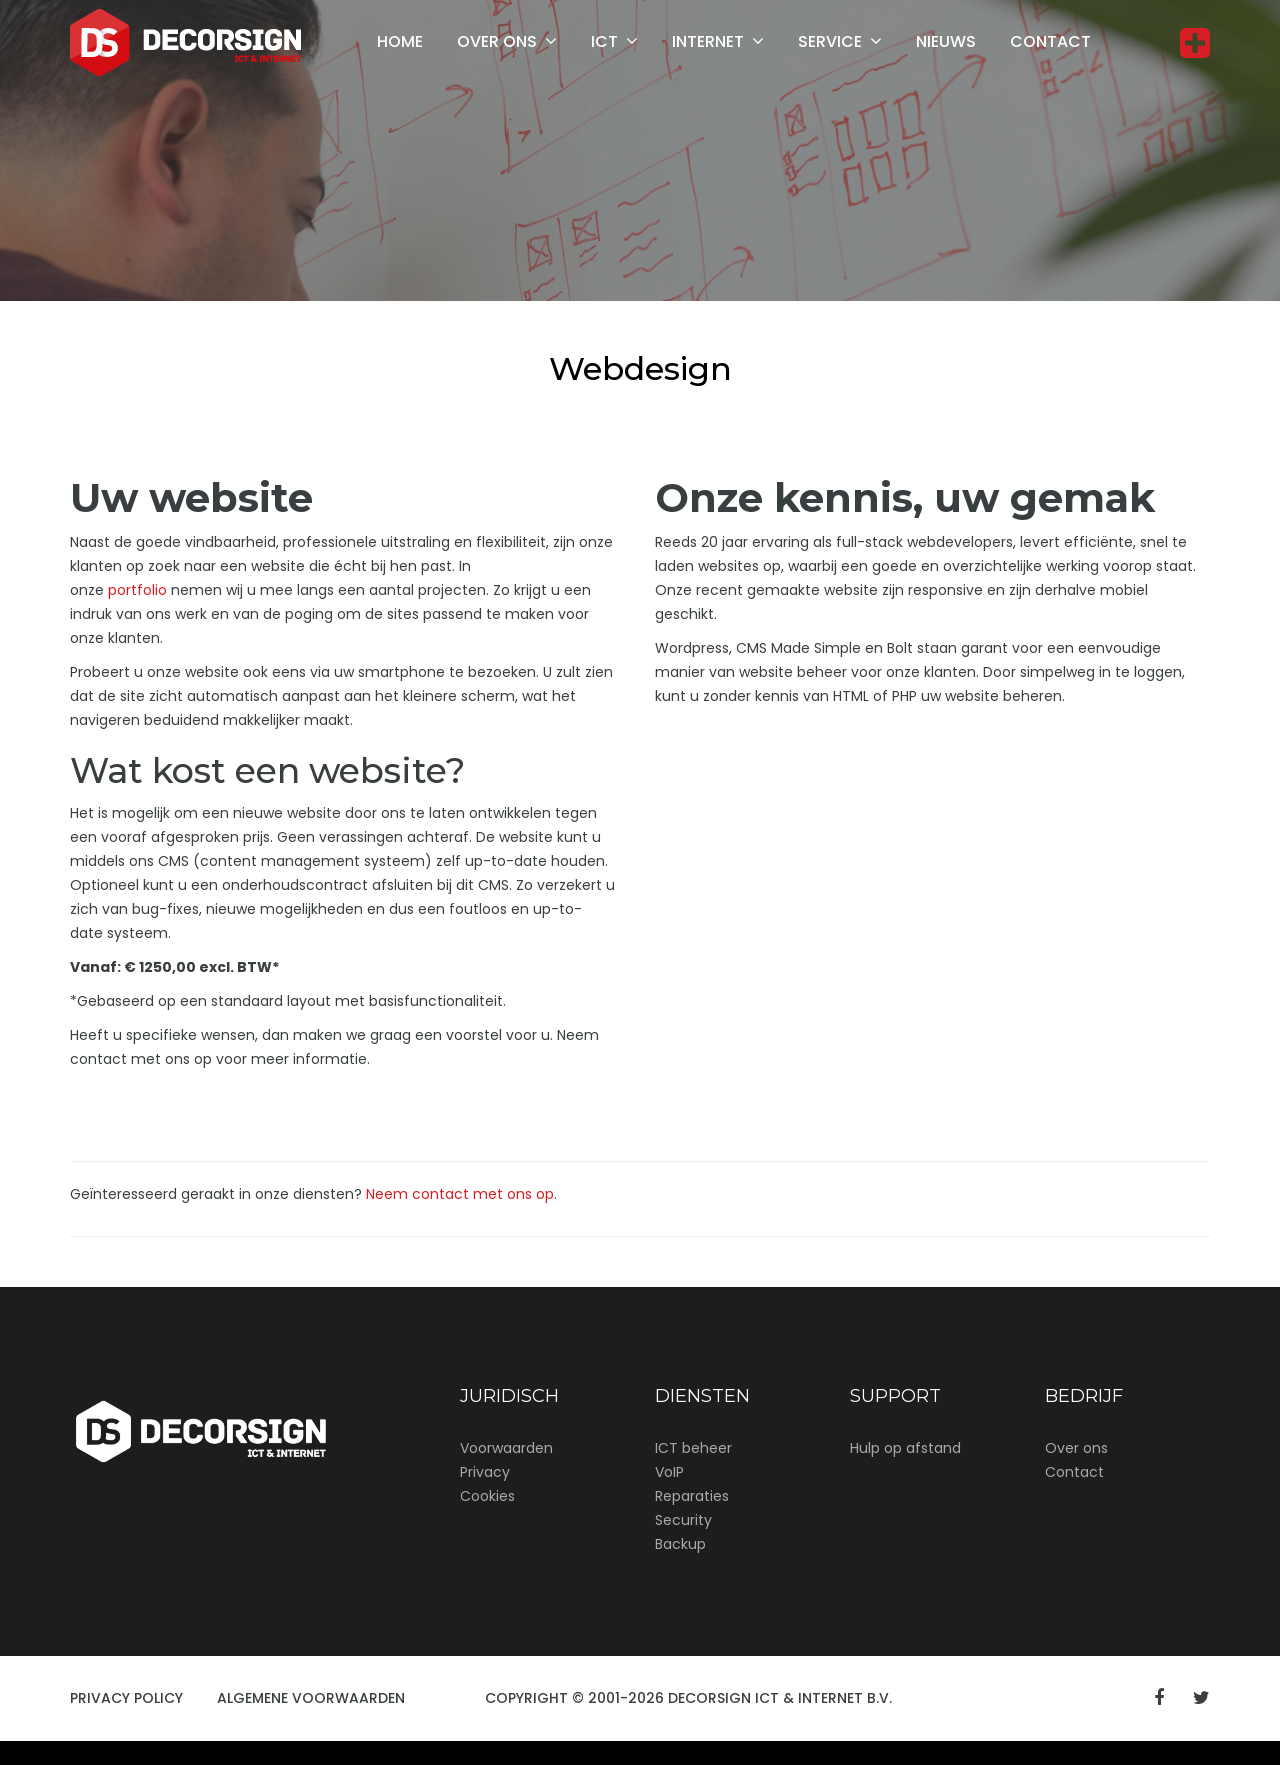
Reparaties (692, 1496)
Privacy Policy (126, 1698)
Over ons (497, 41)
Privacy (485, 1472)
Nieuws (946, 41)
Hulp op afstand (905, 1448)
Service (830, 41)
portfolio (137, 590)
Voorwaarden (506, 1448)
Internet (708, 41)
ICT (604, 41)
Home (400, 41)
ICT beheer (693, 1448)
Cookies (487, 1496)
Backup (680, 1544)
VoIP (669, 1472)
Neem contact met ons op (460, 1194)
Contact (1050, 41)
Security (683, 1520)
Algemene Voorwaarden (311, 1698)
